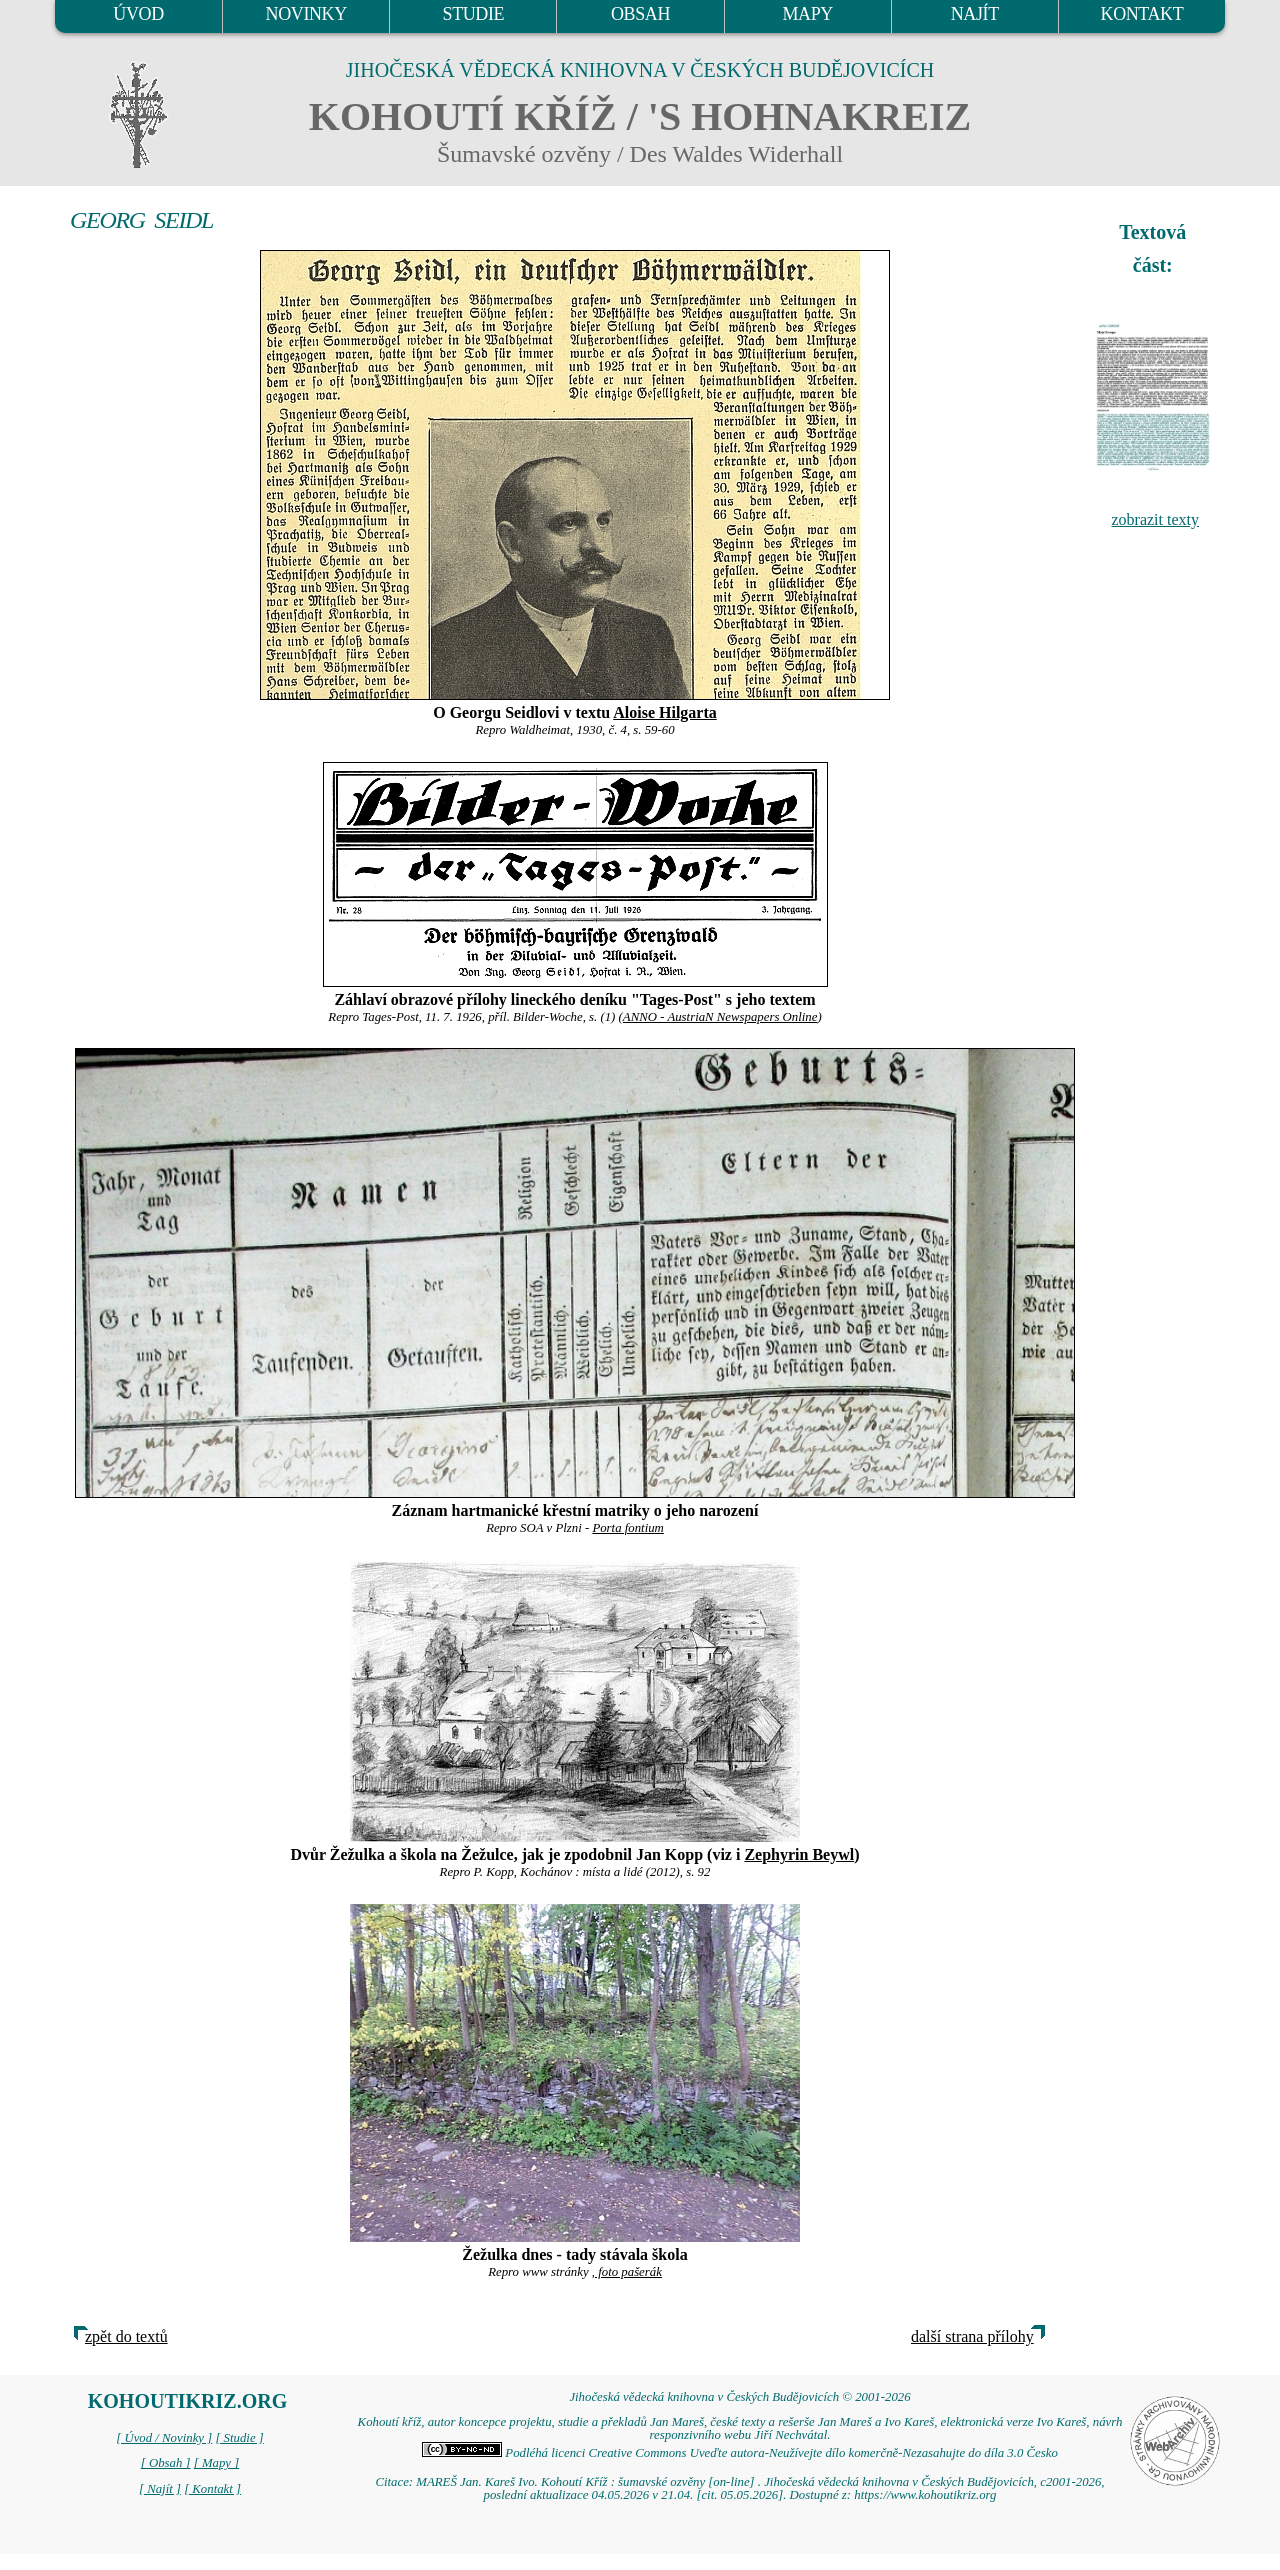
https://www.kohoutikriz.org (925, 2495)
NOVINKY (306, 14)
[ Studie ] (239, 2438)
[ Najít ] (160, 2489)
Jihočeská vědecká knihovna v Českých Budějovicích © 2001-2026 (739, 2397)
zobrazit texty (1155, 519)
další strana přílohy (972, 2336)
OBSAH (640, 14)
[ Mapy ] (217, 2463)
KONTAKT (1142, 14)
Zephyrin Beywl (799, 1854)
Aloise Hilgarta (665, 712)
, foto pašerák (627, 2272)
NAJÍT (975, 14)
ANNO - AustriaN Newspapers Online (720, 1017)
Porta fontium (627, 1528)
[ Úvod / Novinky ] (164, 2438)
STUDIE (474, 14)
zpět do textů (126, 2336)
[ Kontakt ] (212, 2489)
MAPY (807, 14)
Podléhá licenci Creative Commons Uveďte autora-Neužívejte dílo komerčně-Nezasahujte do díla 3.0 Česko (740, 2453)
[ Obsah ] (166, 2463)
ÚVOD (138, 14)
